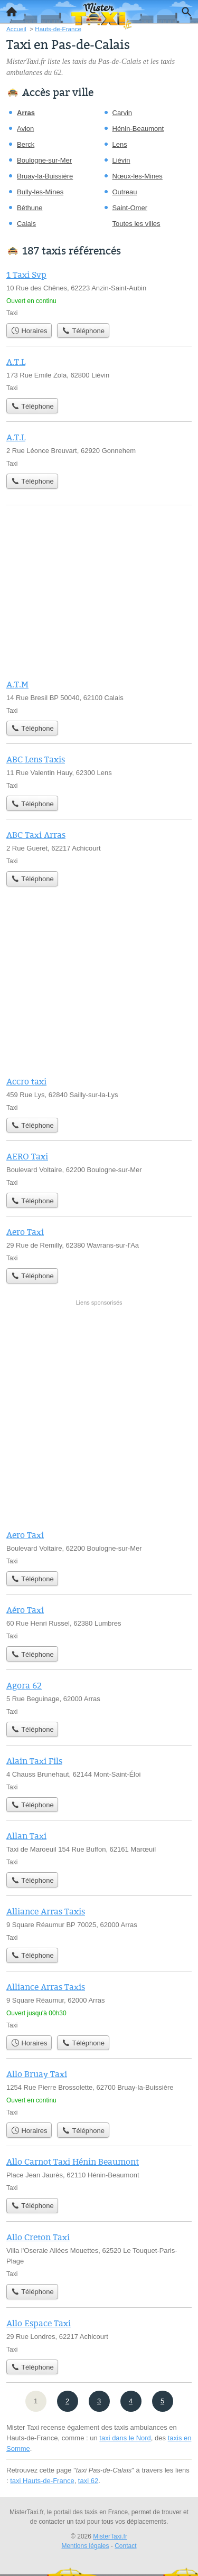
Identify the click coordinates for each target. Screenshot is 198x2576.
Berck (25, 144)
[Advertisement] (99, 1415)
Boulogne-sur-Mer (44, 160)
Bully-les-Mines (40, 192)
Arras (26, 113)
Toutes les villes (136, 224)
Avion (25, 129)
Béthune (29, 208)
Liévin (121, 160)
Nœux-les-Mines (137, 176)
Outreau (124, 192)
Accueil (8, 9)
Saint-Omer (129, 208)
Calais (26, 224)
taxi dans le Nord (125, 2438)
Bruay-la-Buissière (45, 176)
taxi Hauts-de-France (42, 2481)
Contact (125, 2546)
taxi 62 (88, 2481)
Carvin (122, 113)
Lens (119, 144)
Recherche (184, 9)
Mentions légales (85, 2546)
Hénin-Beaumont (138, 129)
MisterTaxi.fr (110, 2536)
